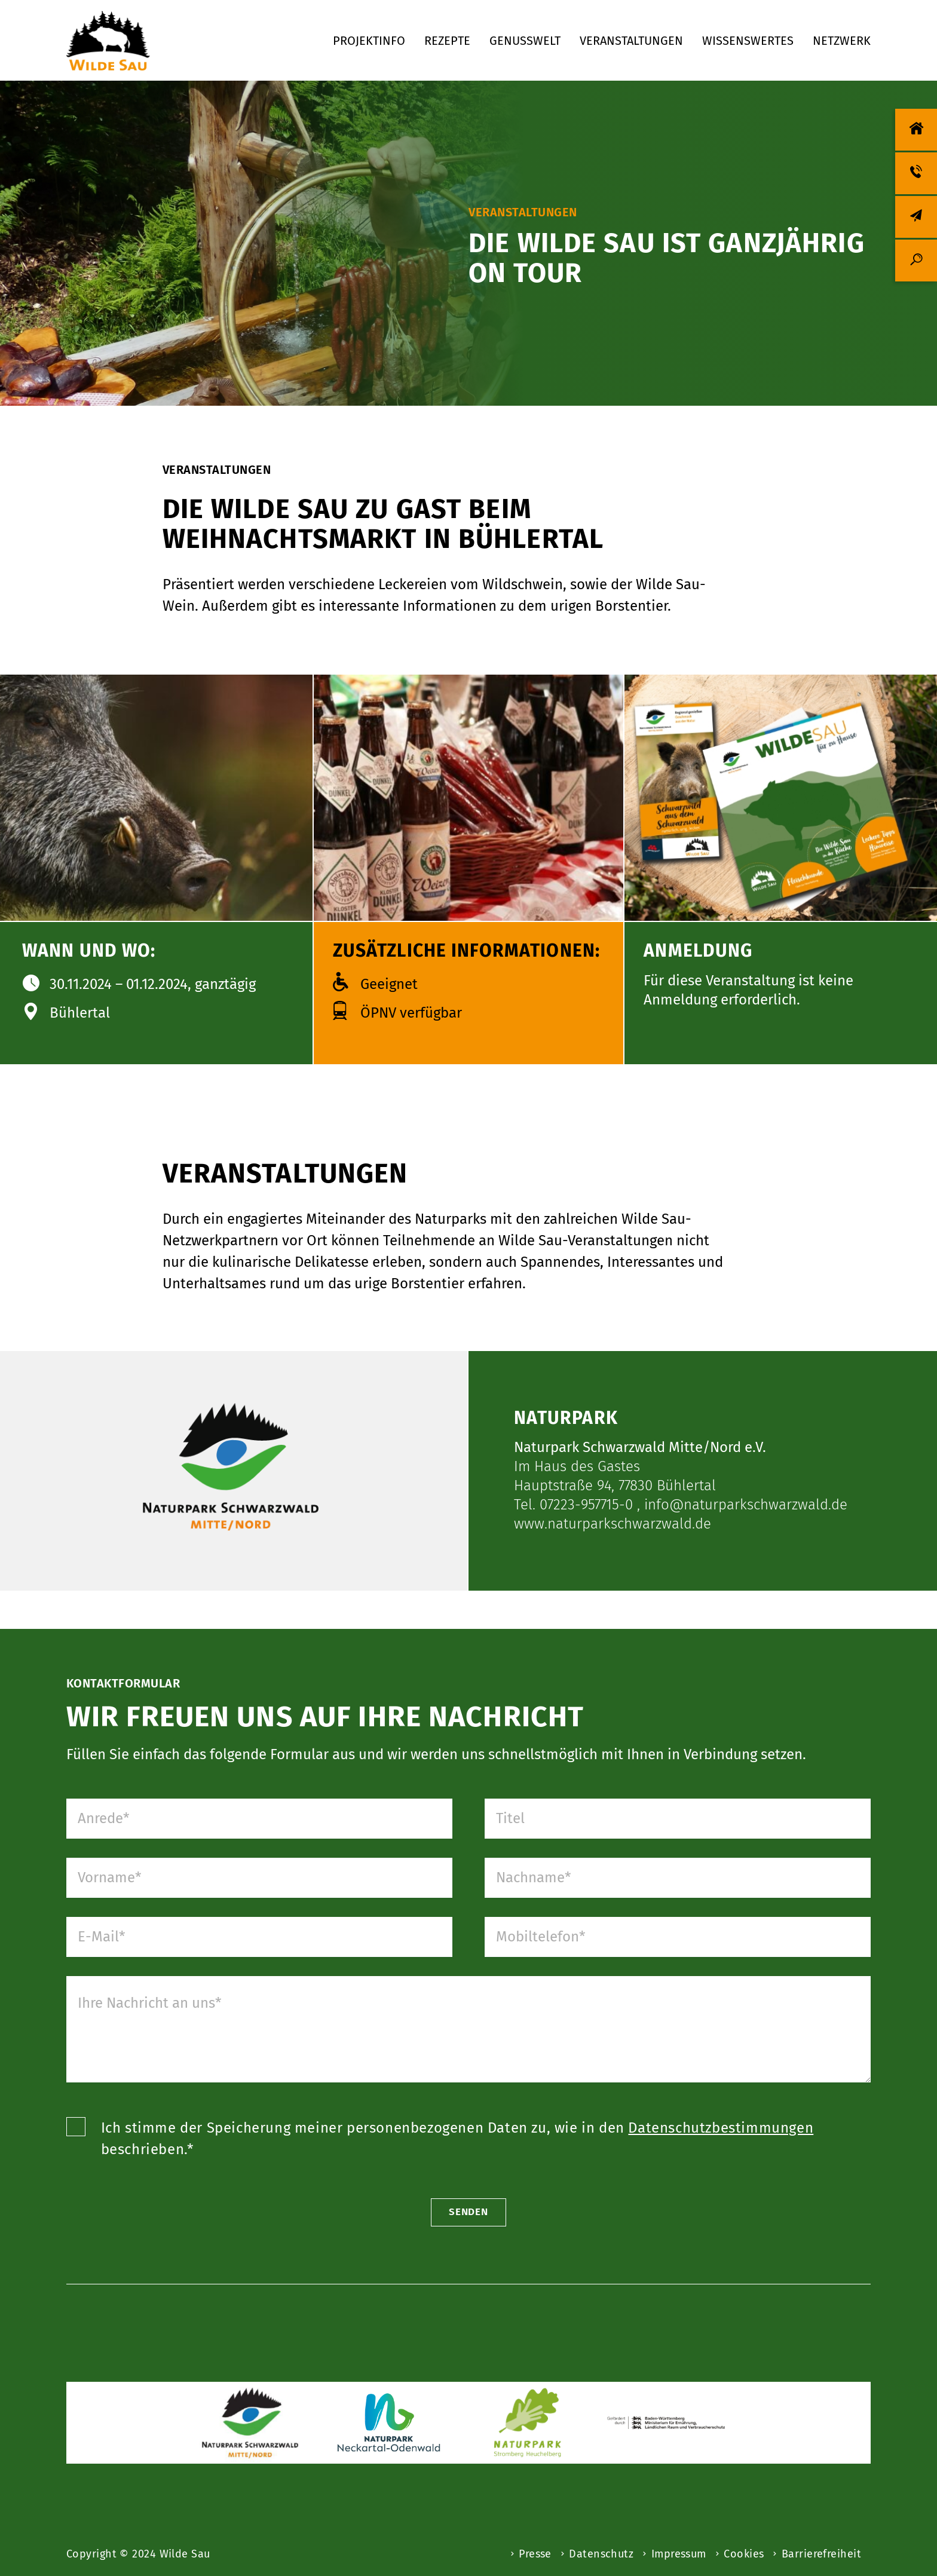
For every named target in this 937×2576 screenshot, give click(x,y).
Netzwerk (842, 40)
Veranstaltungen (631, 40)
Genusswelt (525, 40)
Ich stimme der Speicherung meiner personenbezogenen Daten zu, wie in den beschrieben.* (458, 2188)
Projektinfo (369, 40)
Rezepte (447, 40)
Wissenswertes (748, 40)
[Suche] (916, 261)
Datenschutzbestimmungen (722, 2177)
